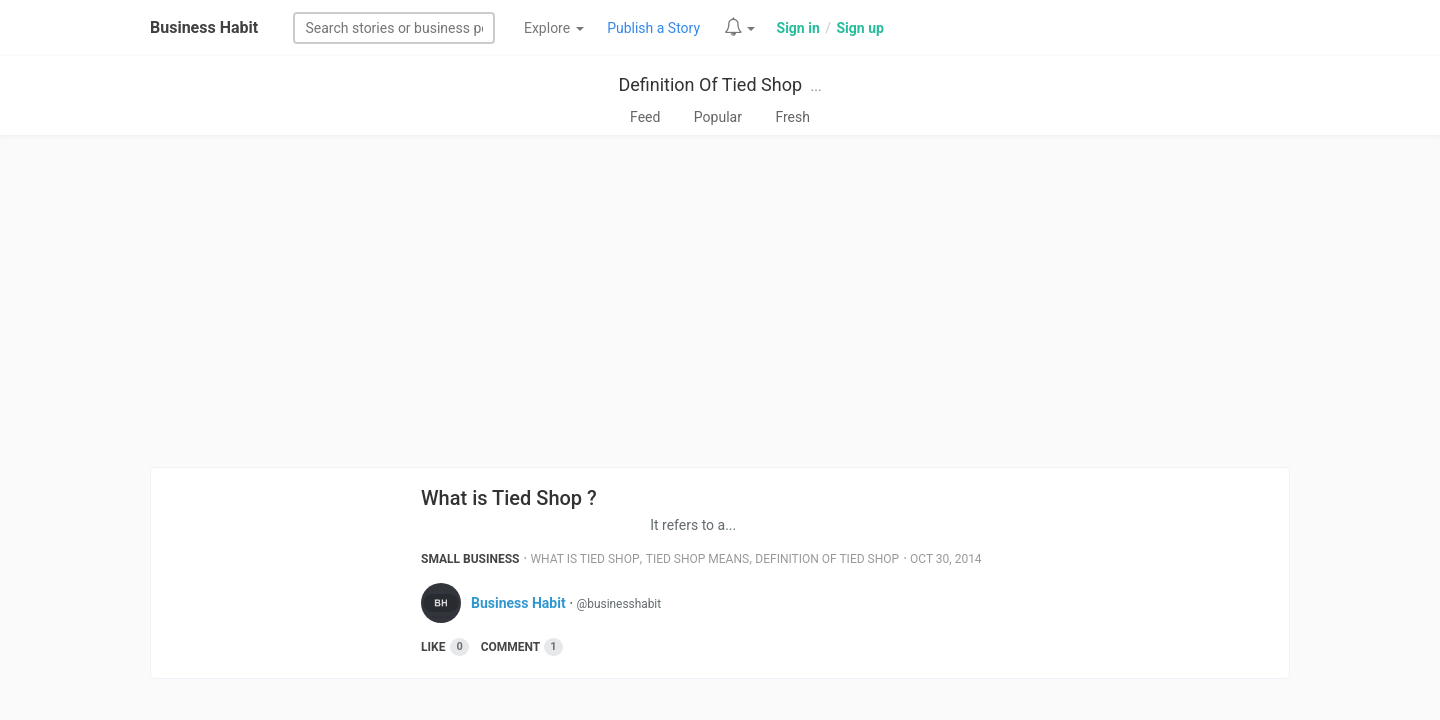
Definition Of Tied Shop (710, 84)
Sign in (798, 28)
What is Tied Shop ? (509, 498)
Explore (554, 28)
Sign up (859, 28)
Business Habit (204, 27)
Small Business (470, 559)
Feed (645, 117)
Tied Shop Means (697, 559)
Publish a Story (653, 28)
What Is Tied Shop (584, 559)
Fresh (792, 117)
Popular (718, 117)
